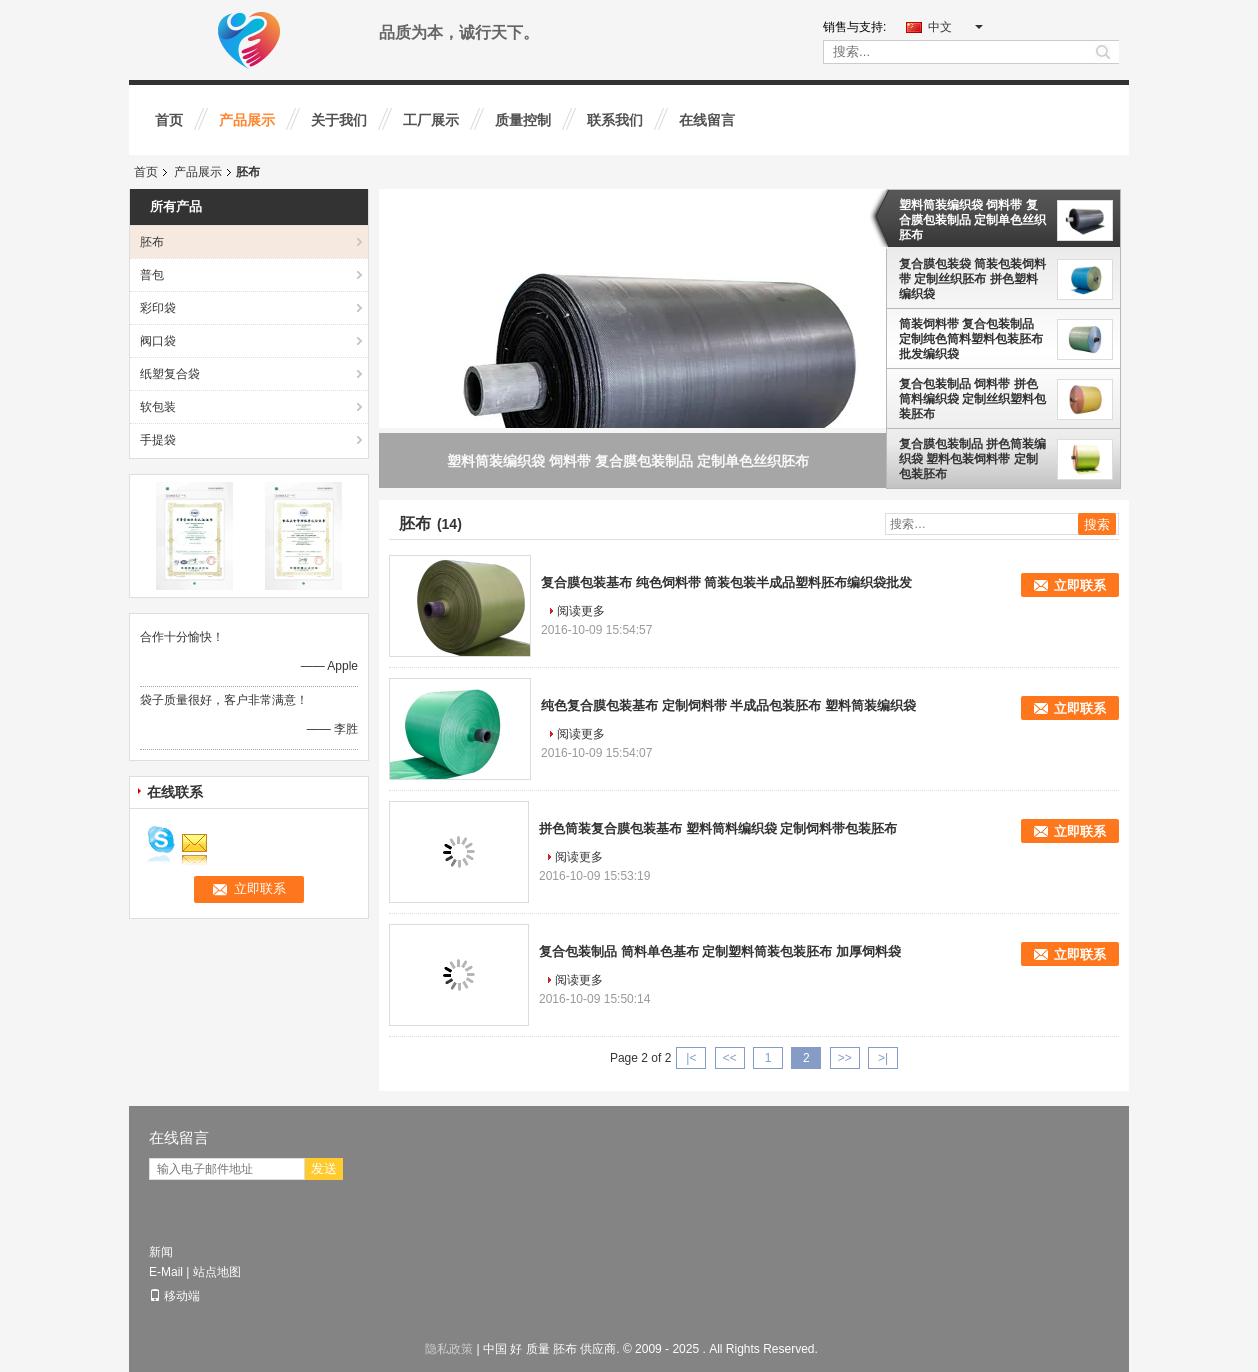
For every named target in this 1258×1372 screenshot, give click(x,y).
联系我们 (615, 120)
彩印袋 (158, 308)
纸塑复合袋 (170, 374)
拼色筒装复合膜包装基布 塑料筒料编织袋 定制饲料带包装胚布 (718, 828)
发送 (324, 1168)
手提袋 (158, 440)
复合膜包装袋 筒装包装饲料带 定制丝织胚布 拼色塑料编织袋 (972, 279)
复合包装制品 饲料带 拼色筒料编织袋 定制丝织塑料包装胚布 (972, 399)
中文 (955, 27)
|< (691, 1058)
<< (730, 1058)
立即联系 (1080, 585)
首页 (169, 120)
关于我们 (339, 120)
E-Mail (166, 1272)
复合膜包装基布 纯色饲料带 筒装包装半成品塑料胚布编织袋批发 (726, 582)
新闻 (161, 1252)
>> (845, 1058)
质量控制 (523, 120)
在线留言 (707, 120)
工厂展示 (431, 120)
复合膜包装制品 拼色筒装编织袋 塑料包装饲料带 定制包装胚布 (972, 459)
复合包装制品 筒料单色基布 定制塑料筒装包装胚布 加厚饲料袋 (720, 951)
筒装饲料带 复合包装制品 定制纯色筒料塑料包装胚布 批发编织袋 (971, 339)
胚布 (152, 242)
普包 (152, 275)
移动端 (174, 1296)
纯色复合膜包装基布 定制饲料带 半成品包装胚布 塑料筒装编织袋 (728, 705)
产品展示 (247, 120)
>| (883, 1058)
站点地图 (217, 1272)
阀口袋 (158, 341)
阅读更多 (581, 611)
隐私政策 (449, 1349)
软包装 (158, 407)
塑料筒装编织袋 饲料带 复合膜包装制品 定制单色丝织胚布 (972, 220)
